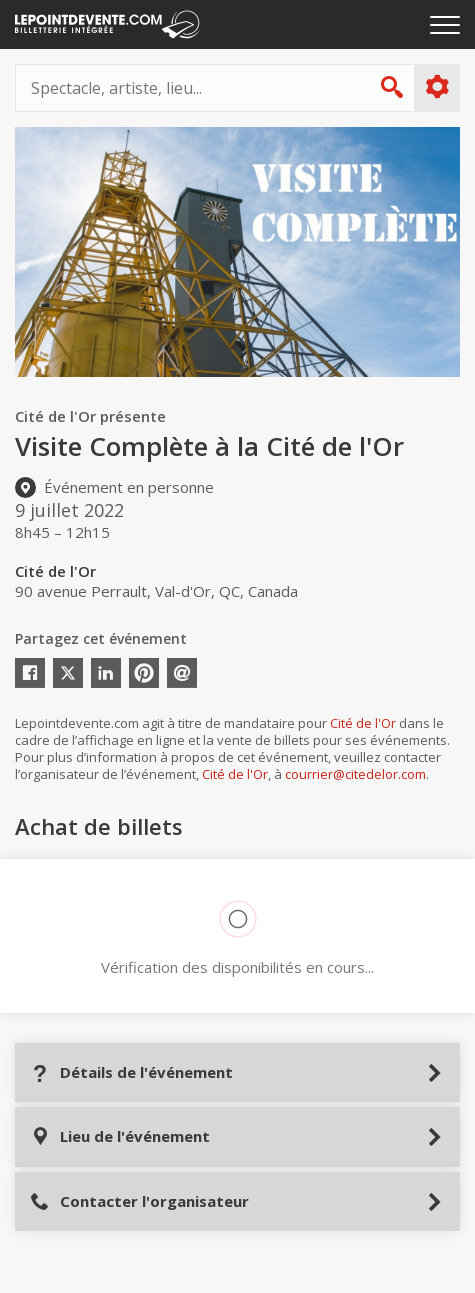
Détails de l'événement (131, 1072)
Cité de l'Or (363, 723)
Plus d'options (436, 87)
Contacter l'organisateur (139, 1201)
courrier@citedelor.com (355, 774)
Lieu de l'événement (120, 1136)
